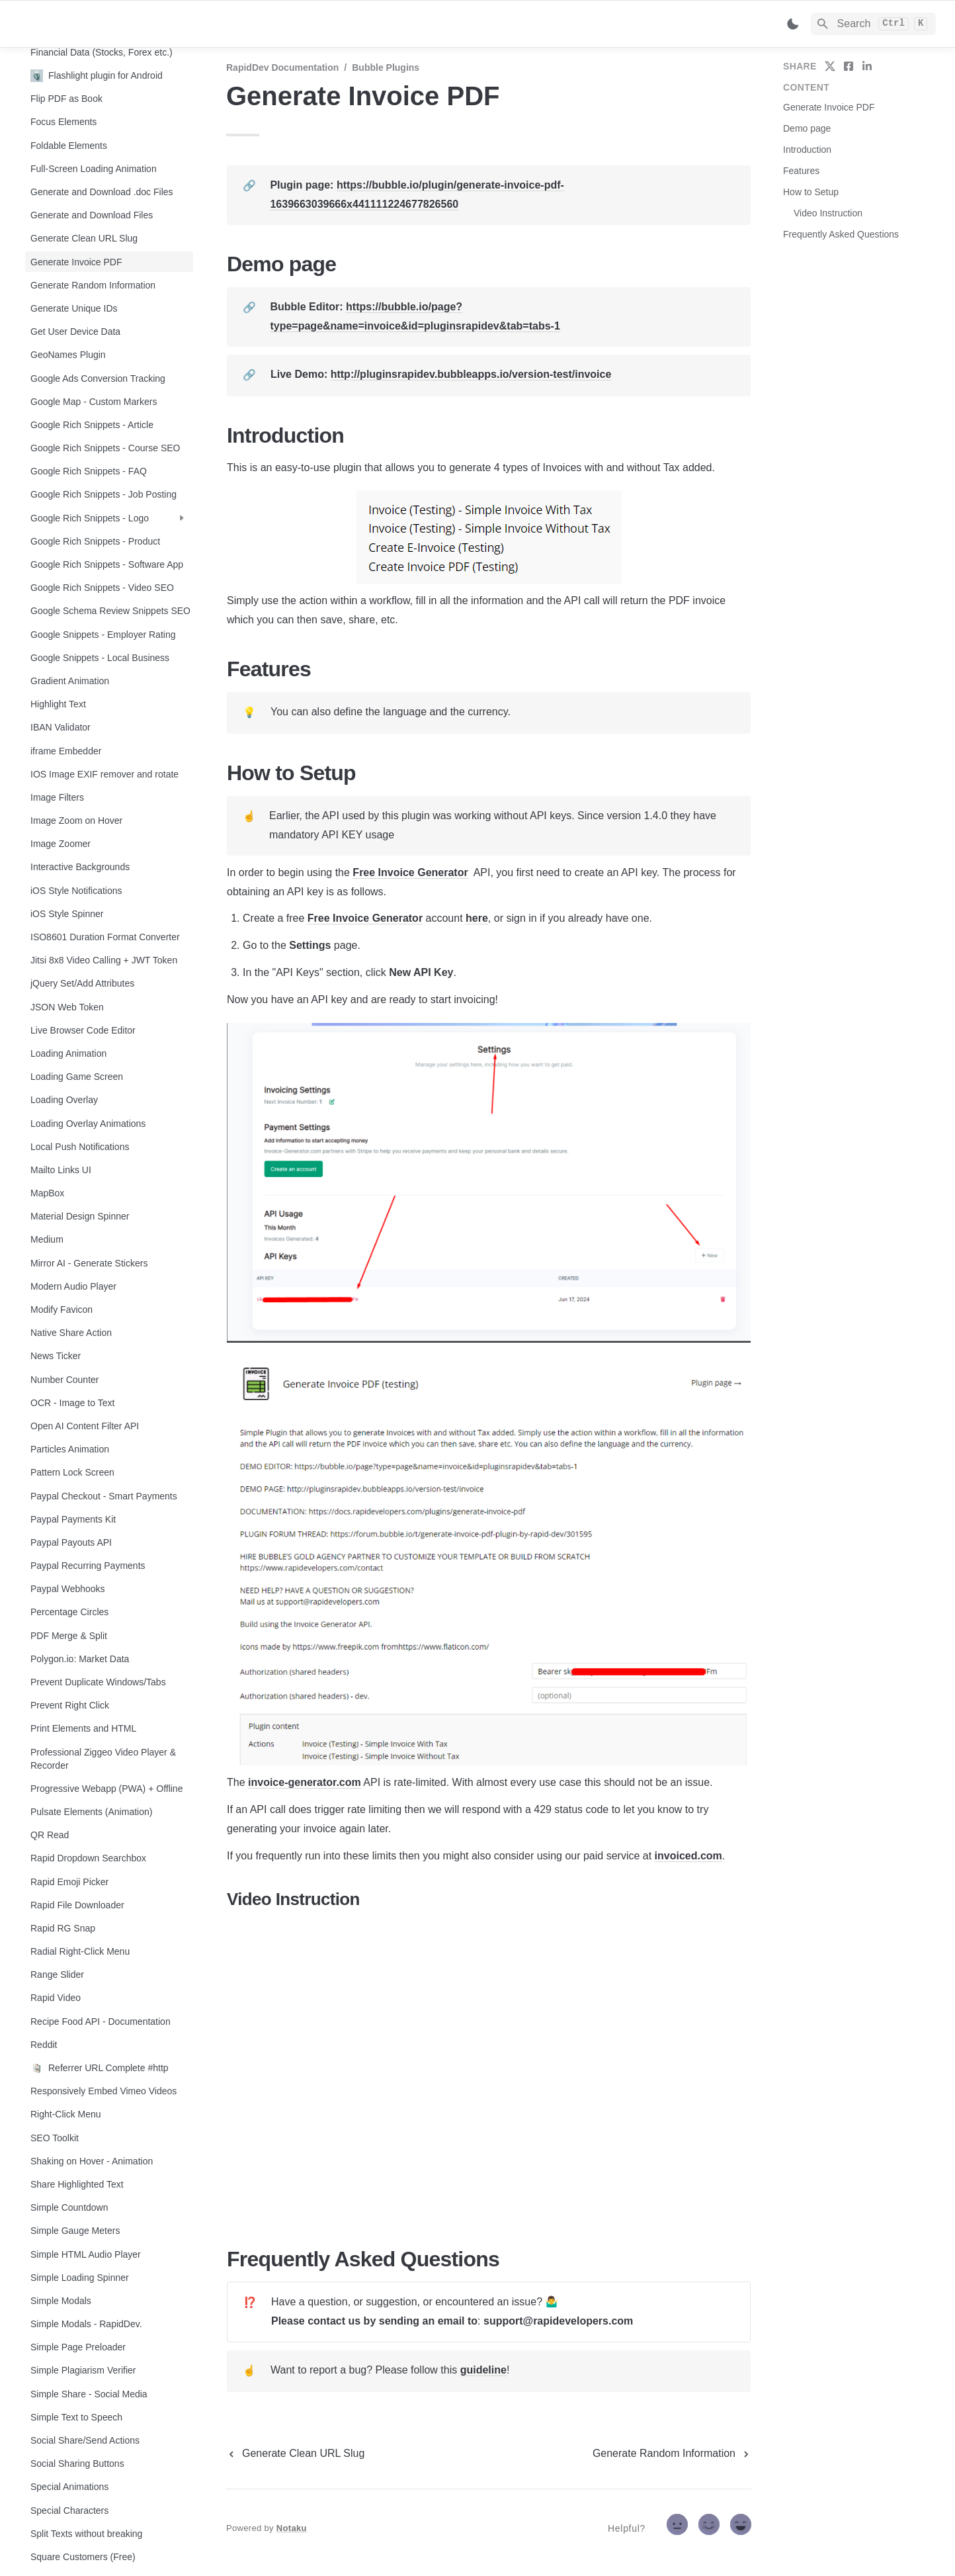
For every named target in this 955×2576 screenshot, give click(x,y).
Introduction (807, 149)
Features (801, 170)
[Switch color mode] (793, 24)
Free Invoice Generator (410, 872)
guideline (483, 2370)
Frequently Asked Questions (841, 234)
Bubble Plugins (385, 67)
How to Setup (811, 192)
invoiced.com (688, 1855)
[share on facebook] (848, 66)
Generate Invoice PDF (829, 107)
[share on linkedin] (867, 66)
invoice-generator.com (304, 1782)
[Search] (873, 24)
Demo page (807, 128)
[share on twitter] (830, 66)
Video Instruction (828, 213)
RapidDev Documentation (282, 67)
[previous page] (295, 2453)
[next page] (672, 2453)
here (477, 918)
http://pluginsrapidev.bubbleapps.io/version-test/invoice (471, 374)
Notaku (291, 2528)
